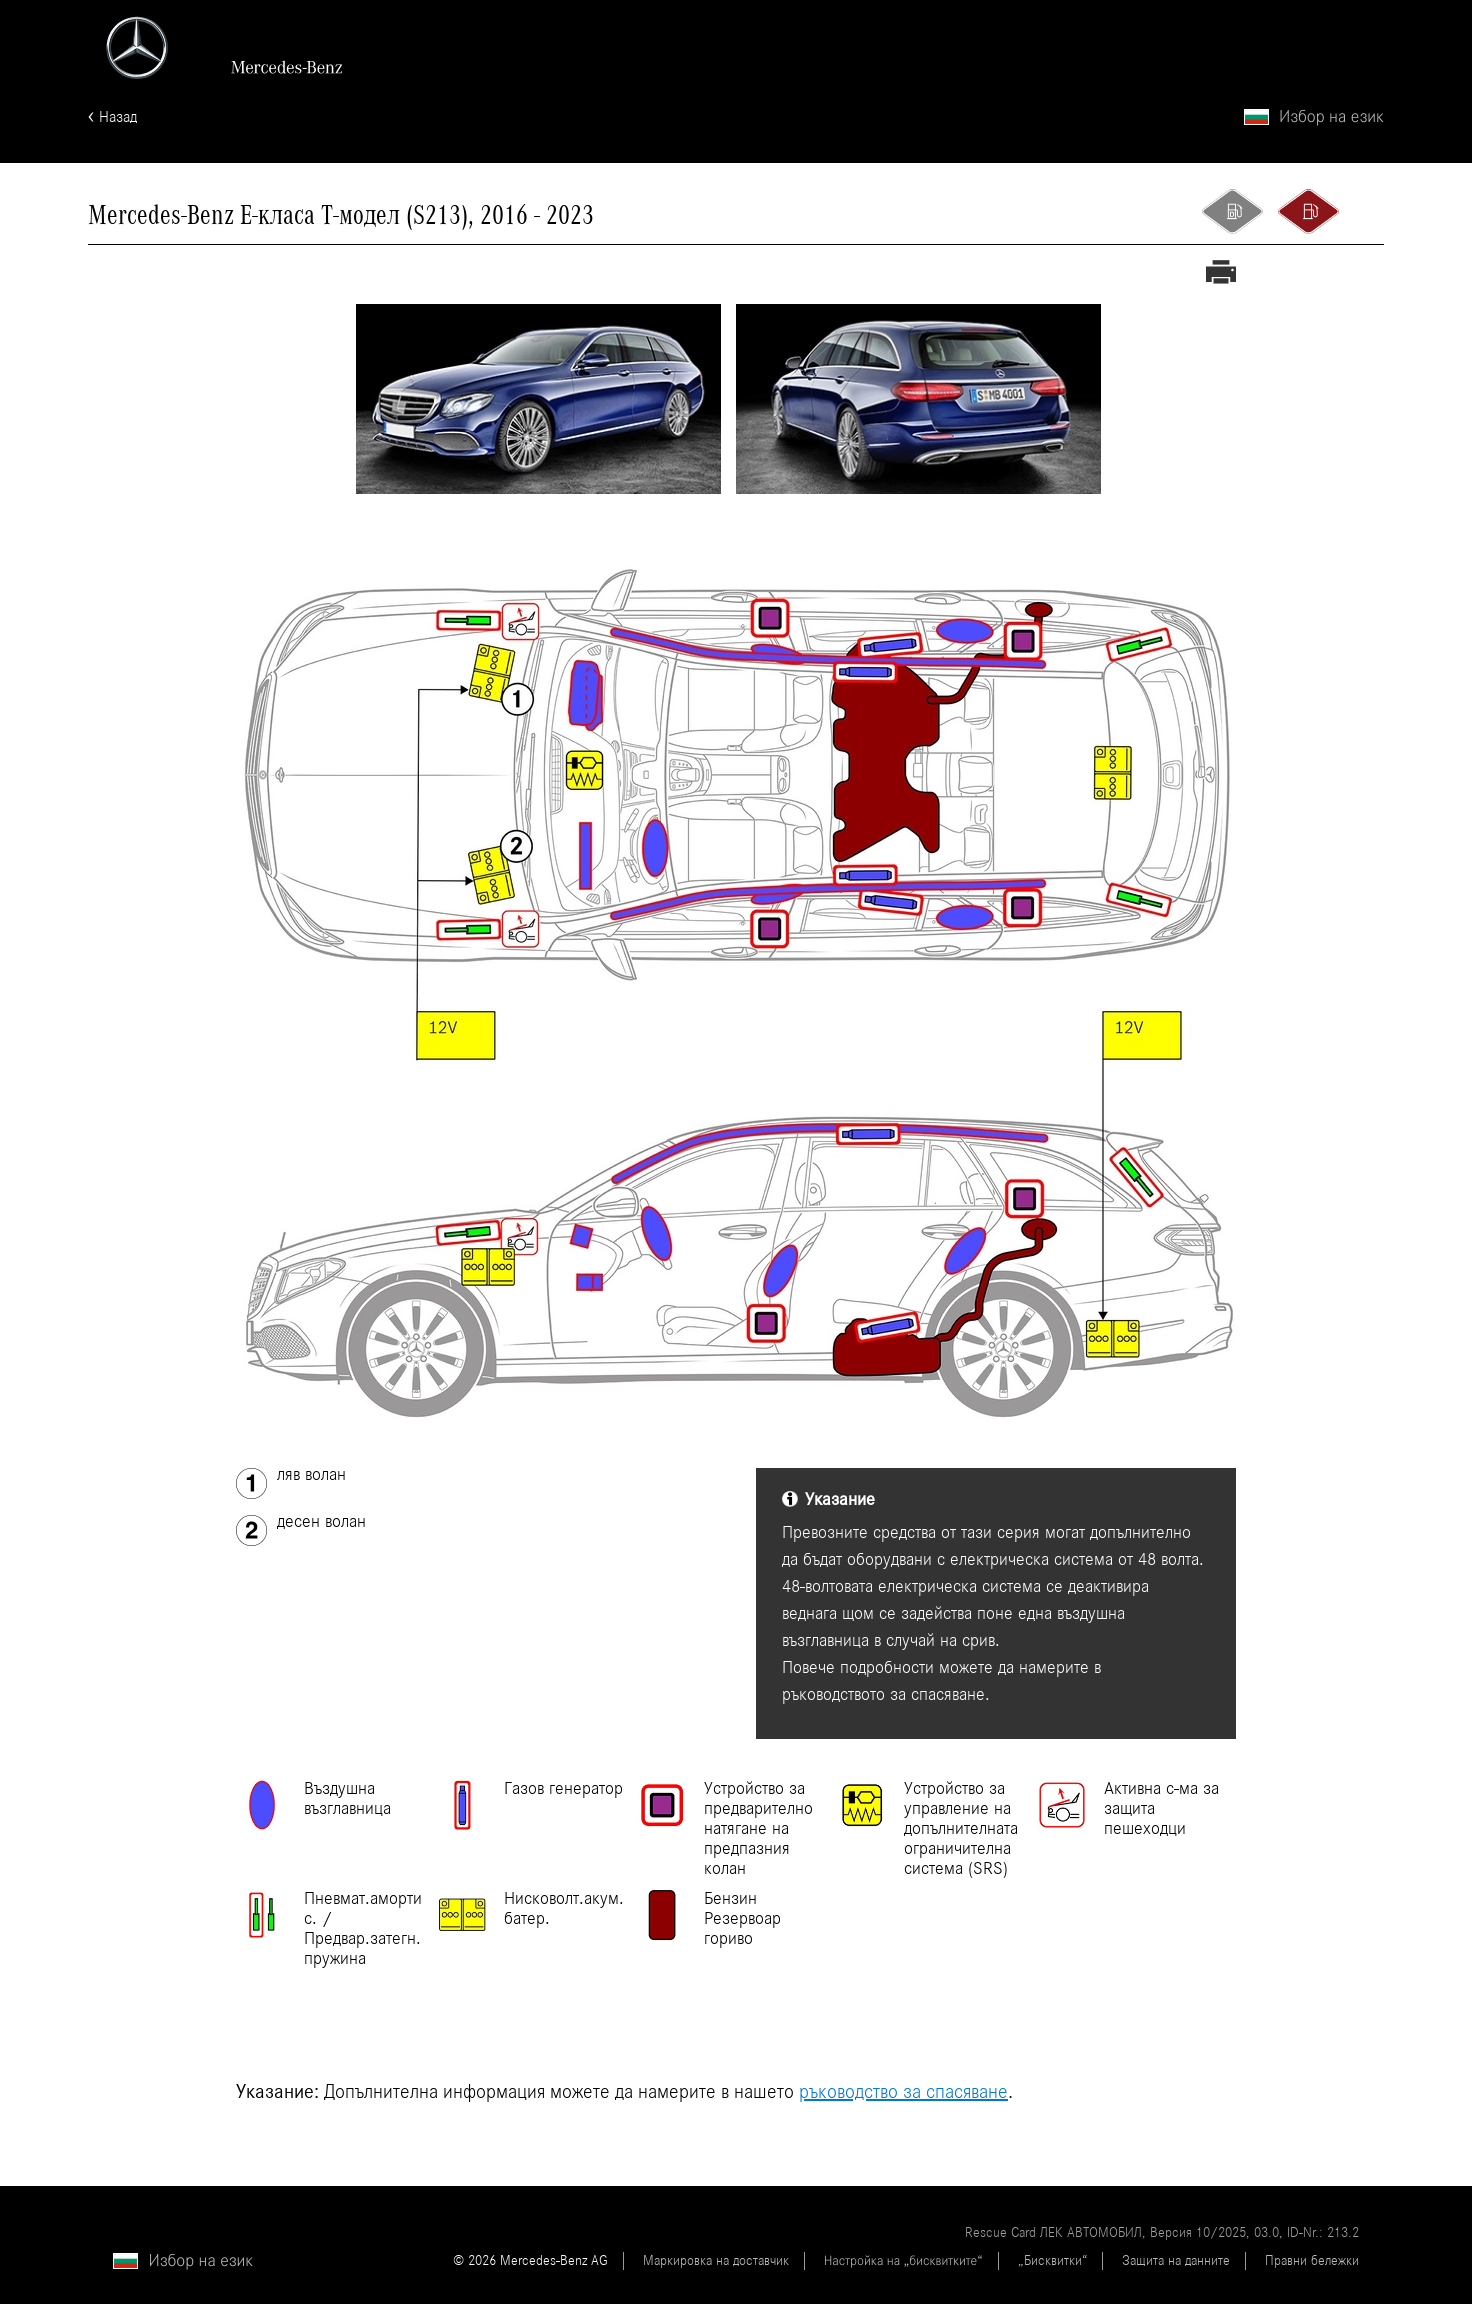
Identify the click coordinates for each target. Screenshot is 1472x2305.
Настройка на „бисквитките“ (903, 2262)
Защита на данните (1176, 2262)
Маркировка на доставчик (716, 2262)
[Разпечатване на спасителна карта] (1221, 275)
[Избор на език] (1314, 118)
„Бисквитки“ (1052, 2262)
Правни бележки (1312, 2262)
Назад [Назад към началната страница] (118, 118)
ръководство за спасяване (903, 2093)
